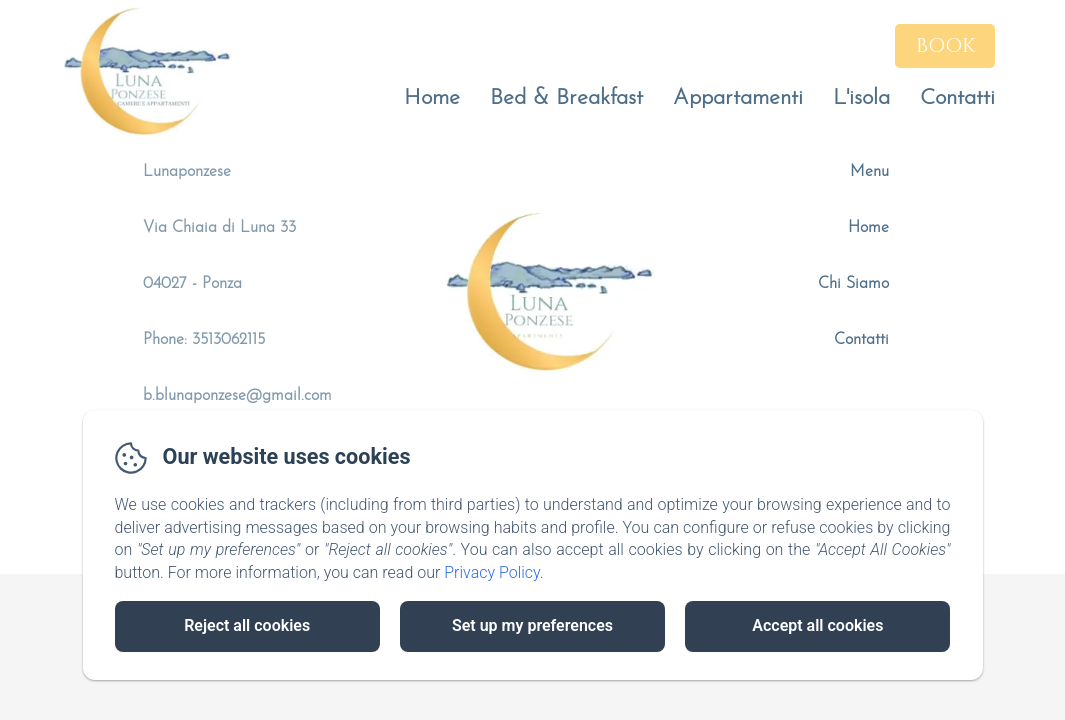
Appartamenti (738, 98)
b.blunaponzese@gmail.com (237, 396)
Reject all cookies (247, 625)
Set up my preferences (532, 625)
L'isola (861, 98)
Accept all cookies (817, 625)
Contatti (957, 98)
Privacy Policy (492, 572)
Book (945, 45)
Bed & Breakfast (566, 98)
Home (432, 98)
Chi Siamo (853, 284)
